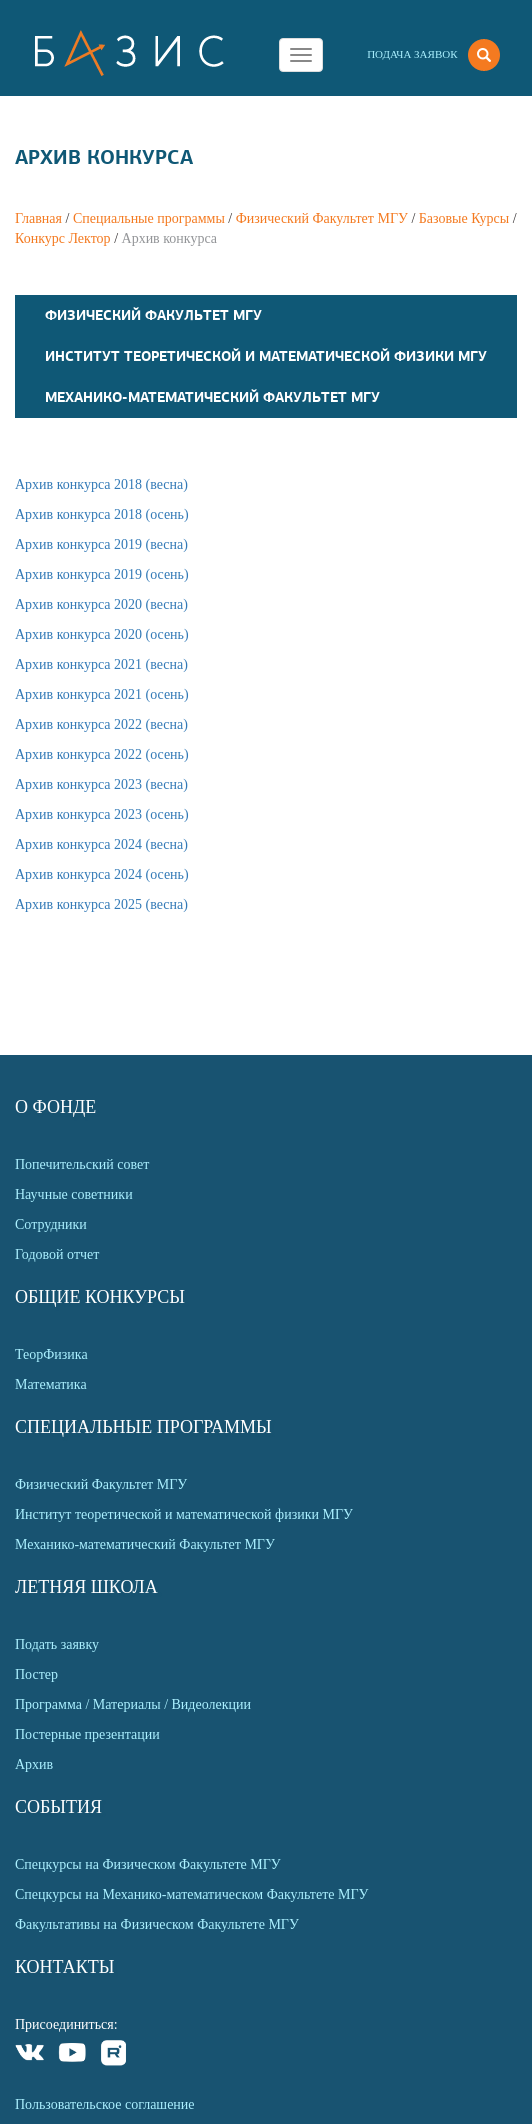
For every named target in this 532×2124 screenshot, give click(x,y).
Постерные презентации (87, 1734)
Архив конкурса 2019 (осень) (102, 574)
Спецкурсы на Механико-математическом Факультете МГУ (191, 1894)
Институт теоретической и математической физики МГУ (266, 356)
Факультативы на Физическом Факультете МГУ (157, 1924)
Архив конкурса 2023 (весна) (101, 784)
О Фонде (55, 1107)
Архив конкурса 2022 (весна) (101, 724)
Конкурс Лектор (63, 238)
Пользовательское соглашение (105, 2104)
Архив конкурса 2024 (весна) (101, 844)
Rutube (114, 2055)
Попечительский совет (82, 1164)
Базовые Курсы (464, 218)
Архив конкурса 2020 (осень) (102, 634)
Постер (36, 1674)
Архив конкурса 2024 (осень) (102, 874)
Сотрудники (51, 1224)
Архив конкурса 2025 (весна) (101, 904)
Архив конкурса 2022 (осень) (102, 754)
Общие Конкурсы (100, 1297)
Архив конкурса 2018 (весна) (101, 484)
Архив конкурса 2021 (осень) (102, 694)
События (58, 1807)
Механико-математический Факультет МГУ (212, 397)
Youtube (72, 2055)
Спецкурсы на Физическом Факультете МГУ (148, 1864)
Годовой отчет (57, 1254)
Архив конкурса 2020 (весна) (101, 604)
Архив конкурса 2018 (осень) (102, 514)
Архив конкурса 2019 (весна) (101, 544)
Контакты (64, 1967)
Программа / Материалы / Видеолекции (133, 1704)
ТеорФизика (51, 1354)
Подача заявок (412, 54)
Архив (34, 1764)
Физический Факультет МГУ (322, 218)
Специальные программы (149, 218)
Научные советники (74, 1194)
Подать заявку (57, 1644)
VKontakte (30, 2055)
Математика (51, 1384)
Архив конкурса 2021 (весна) (101, 664)
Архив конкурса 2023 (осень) (102, 814)
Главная (38, 218)
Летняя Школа (86, 1587)
